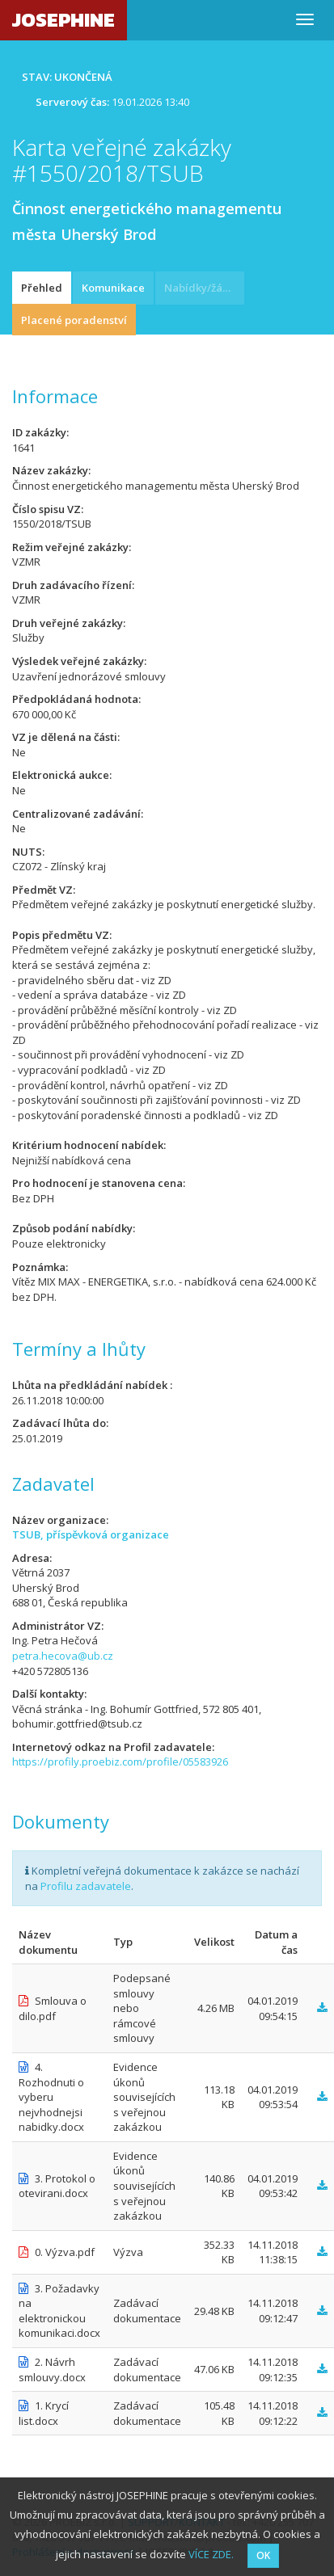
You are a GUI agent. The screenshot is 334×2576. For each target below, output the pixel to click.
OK (263, 2555)
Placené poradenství (74, 320)
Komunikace (113, 287)
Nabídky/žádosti (204, 287)
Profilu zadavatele (85, 1886)
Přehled (41, 287)
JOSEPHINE (63, 20)
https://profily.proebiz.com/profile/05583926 (120, 1761)
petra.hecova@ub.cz (62, 1655)
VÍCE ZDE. (211, 2554)
